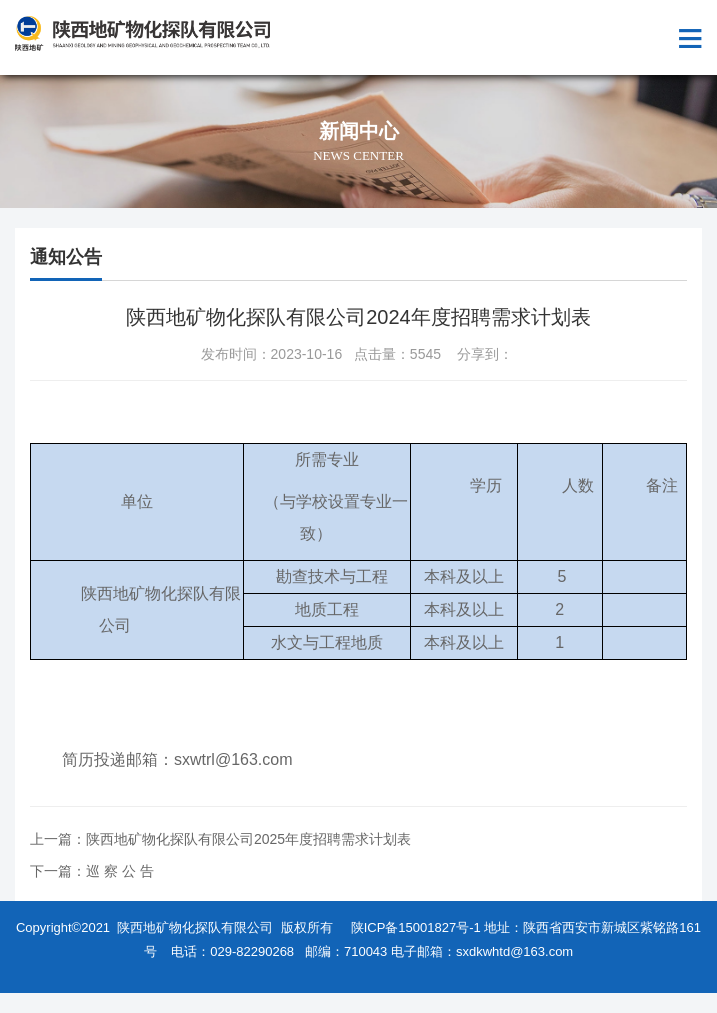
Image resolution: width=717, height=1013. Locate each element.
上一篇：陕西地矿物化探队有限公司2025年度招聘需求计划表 (220, 839)
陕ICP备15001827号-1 (416, 927)
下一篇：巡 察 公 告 (92, 871)
